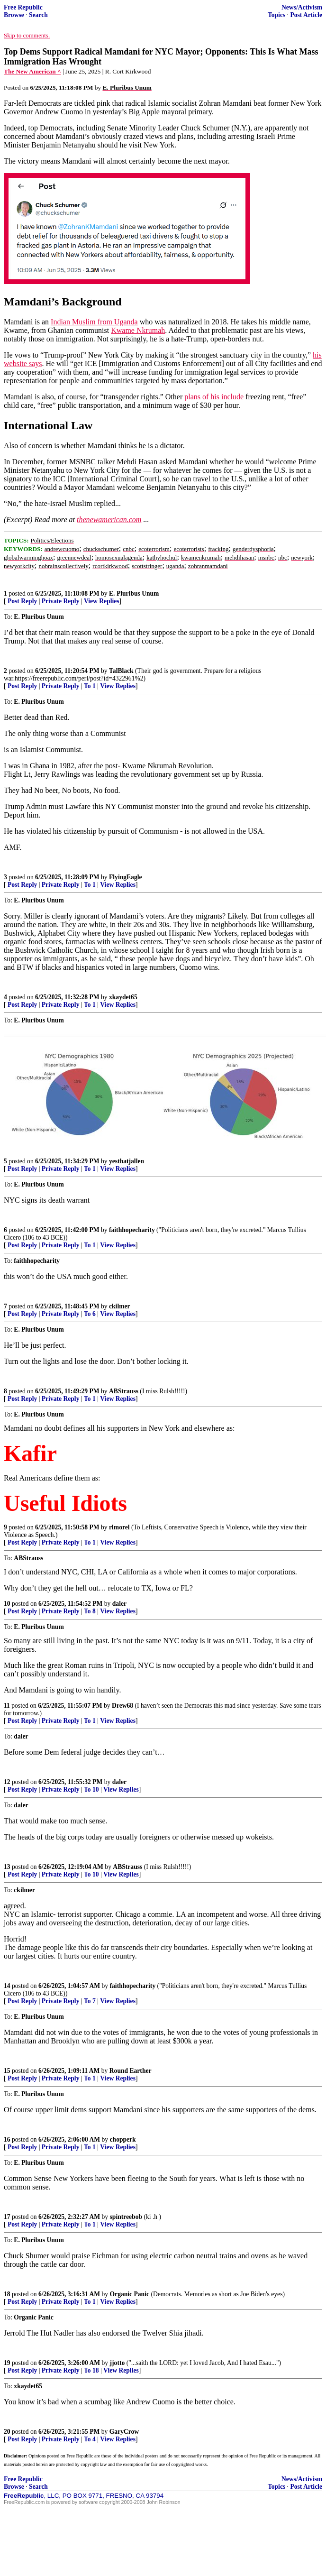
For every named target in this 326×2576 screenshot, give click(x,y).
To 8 (90, 1611)
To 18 (91, 2370)
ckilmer (119, 1306)
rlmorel (119, 1527)
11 (7, 1705)
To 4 (90, 2439)
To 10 (91, 1789)
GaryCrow (124, 2431)
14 (7, 1985)
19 (7, 2362)
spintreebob (126, 2216)
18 (7, 2294)
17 (7, 2216)
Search (38, 14)
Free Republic (23, 7)
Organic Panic (129, 2294)
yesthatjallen (126, 1161)
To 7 (90, 2001)
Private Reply (61, 601)
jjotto (117, 2362)
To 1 (90, 686)
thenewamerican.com (109, 519)
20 (7, 2431)
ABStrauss (123, 1391)
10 (7, 1603)
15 (7, 2070)
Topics (276, 14)
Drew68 (122, 1705)
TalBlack (121, 670)
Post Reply (22, 601)
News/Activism (301, 7)
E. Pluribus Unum (134, 593)
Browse (14, 14)
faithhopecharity (132, 1229)
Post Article (306, 14)
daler (119, 1603)
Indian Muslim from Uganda (94, 322)
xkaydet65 (123, 997)
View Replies (101, 601)
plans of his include (214, 397)
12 (7, 1781)
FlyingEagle (125, 877)
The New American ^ (32, 71)
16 (7, 2139)
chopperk (123, 2139)
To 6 (90, 1313)
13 (7, 1866)
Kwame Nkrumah (138, 330)
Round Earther (130, 2070)
